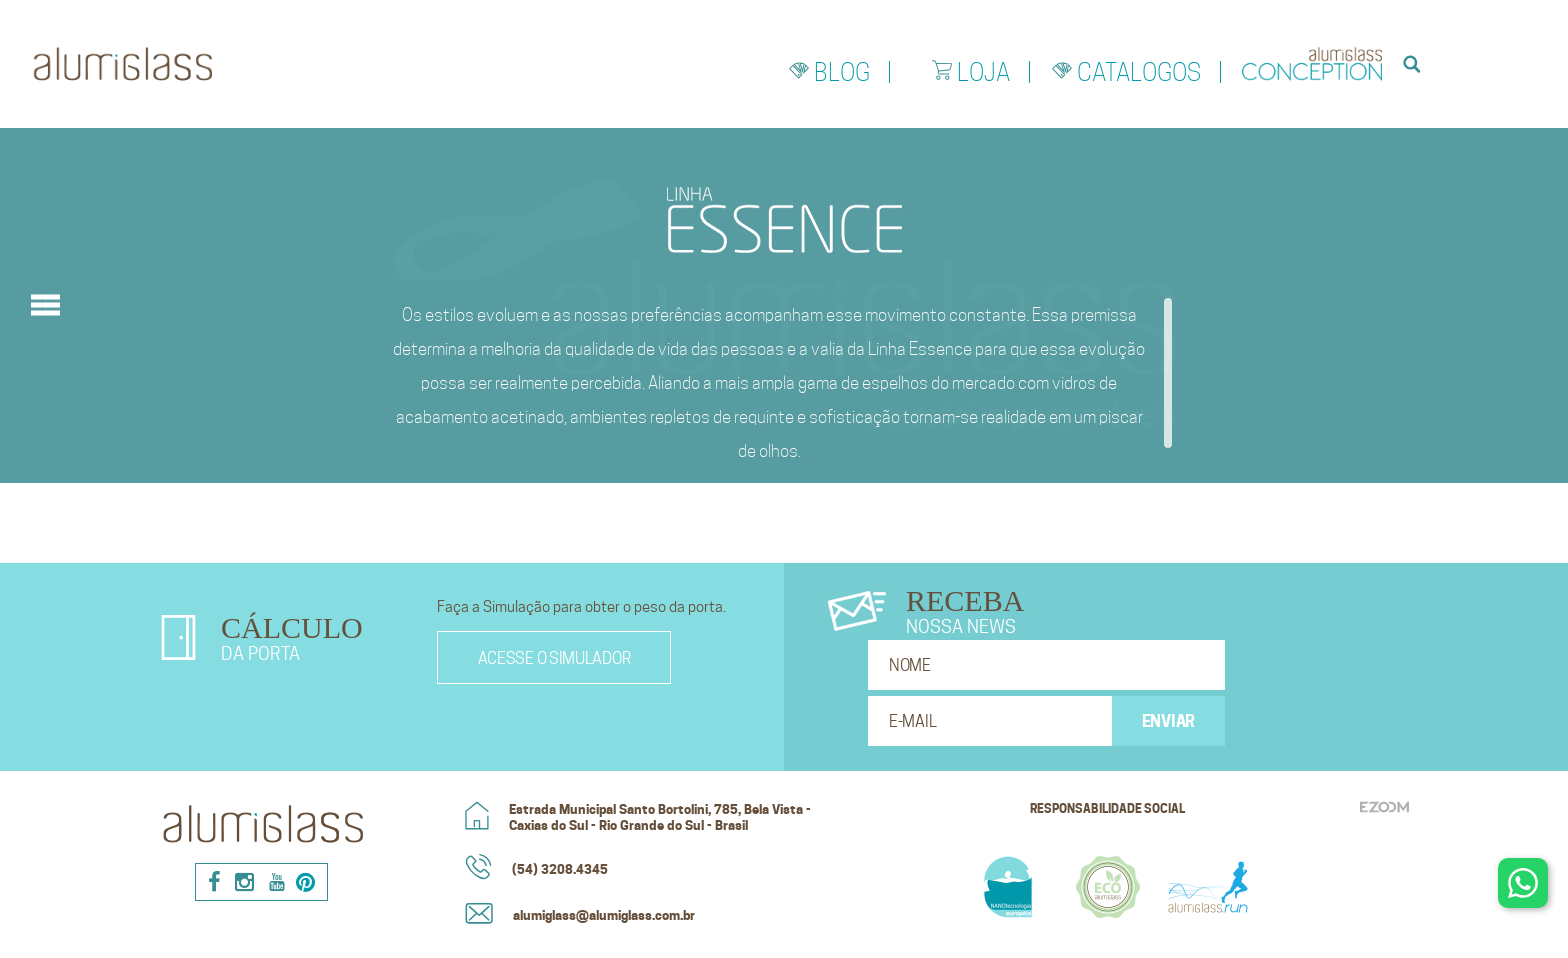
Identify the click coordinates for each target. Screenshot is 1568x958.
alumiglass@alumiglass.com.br (604, 915)
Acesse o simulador (554, 658)
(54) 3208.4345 (560, 869)
